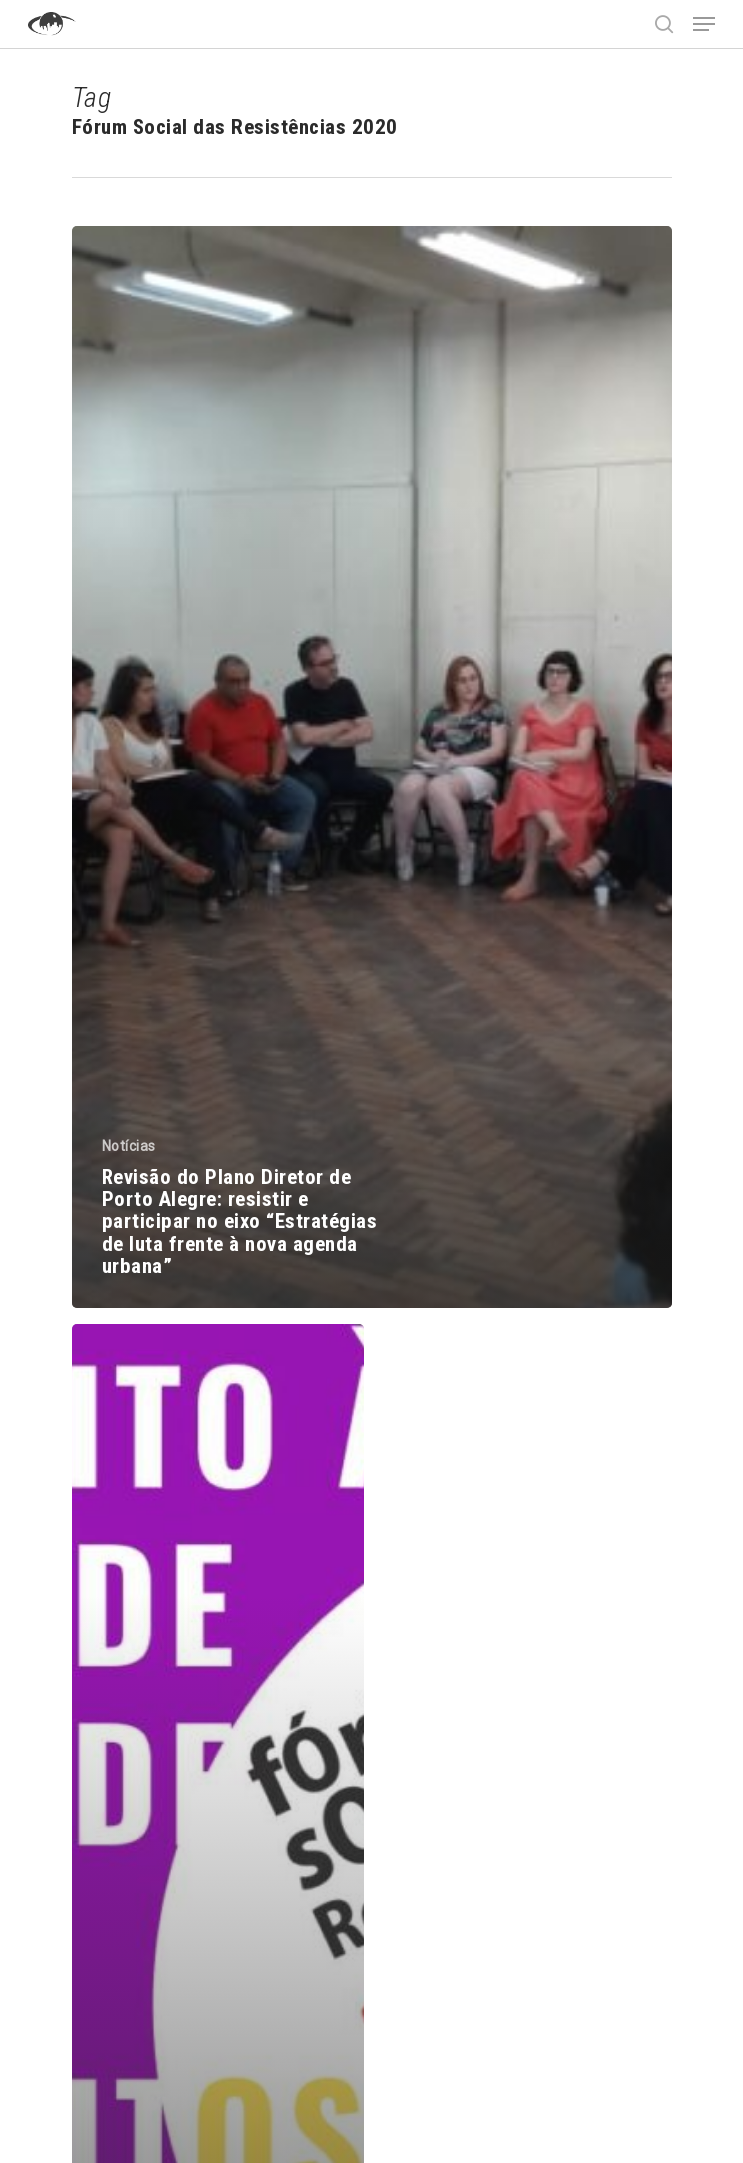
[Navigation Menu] (704, 24)
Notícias (129, 1146)
